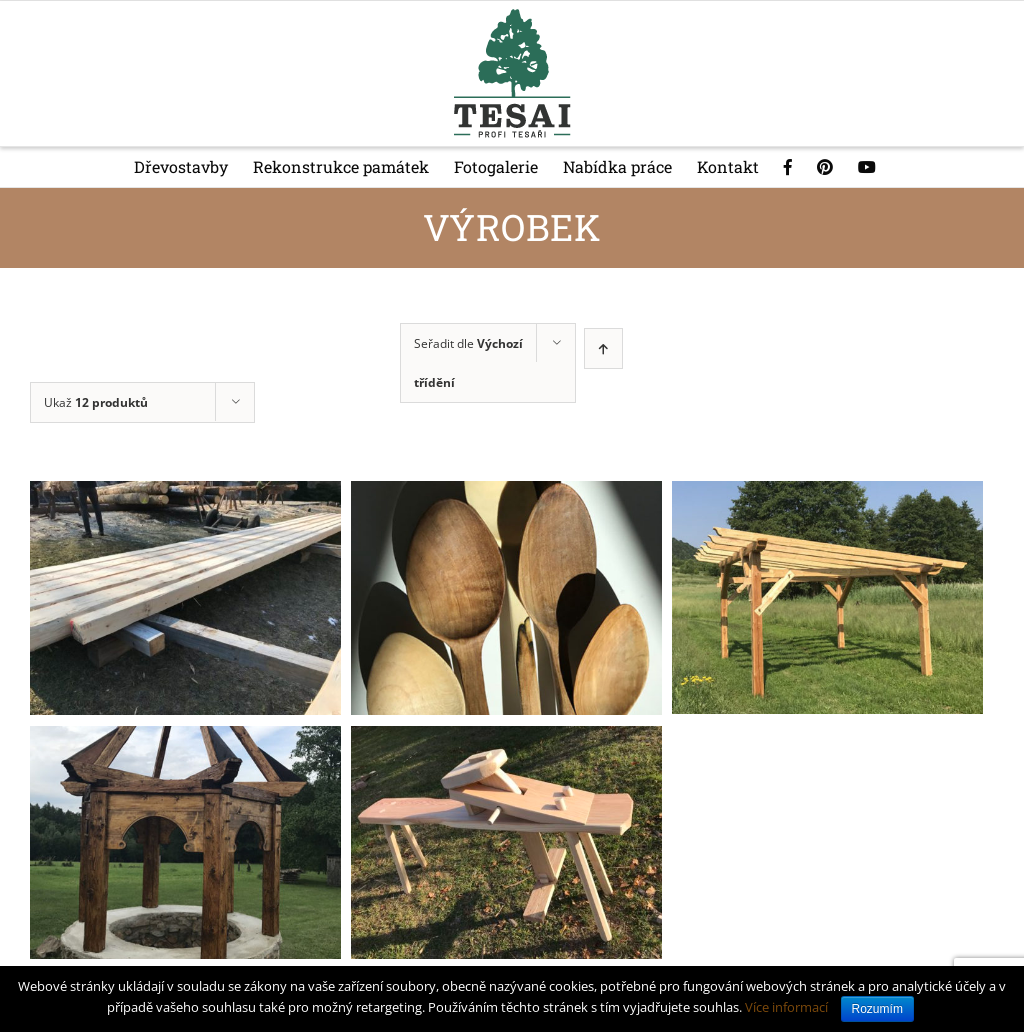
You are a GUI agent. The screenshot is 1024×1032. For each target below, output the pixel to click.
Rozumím (877, 1009)
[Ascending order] (603, 348)
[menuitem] (193, 167)
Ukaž (96, 402)
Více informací (786, 1007)
